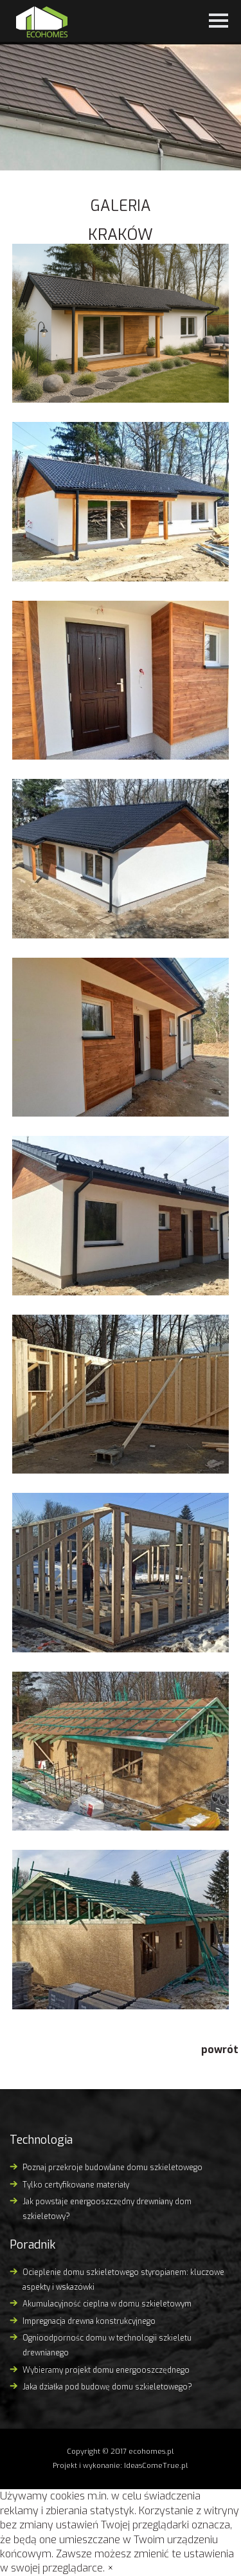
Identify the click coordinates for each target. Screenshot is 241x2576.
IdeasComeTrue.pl (156, 2466)
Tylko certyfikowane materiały (75, 2185)
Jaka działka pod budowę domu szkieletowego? (107, 2387)
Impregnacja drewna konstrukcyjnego (89, 2321)
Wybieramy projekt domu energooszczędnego (106, 2370)
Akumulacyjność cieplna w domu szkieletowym (107, 2304)
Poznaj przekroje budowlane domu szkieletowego (112, 2167)
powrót (219, 2049)
